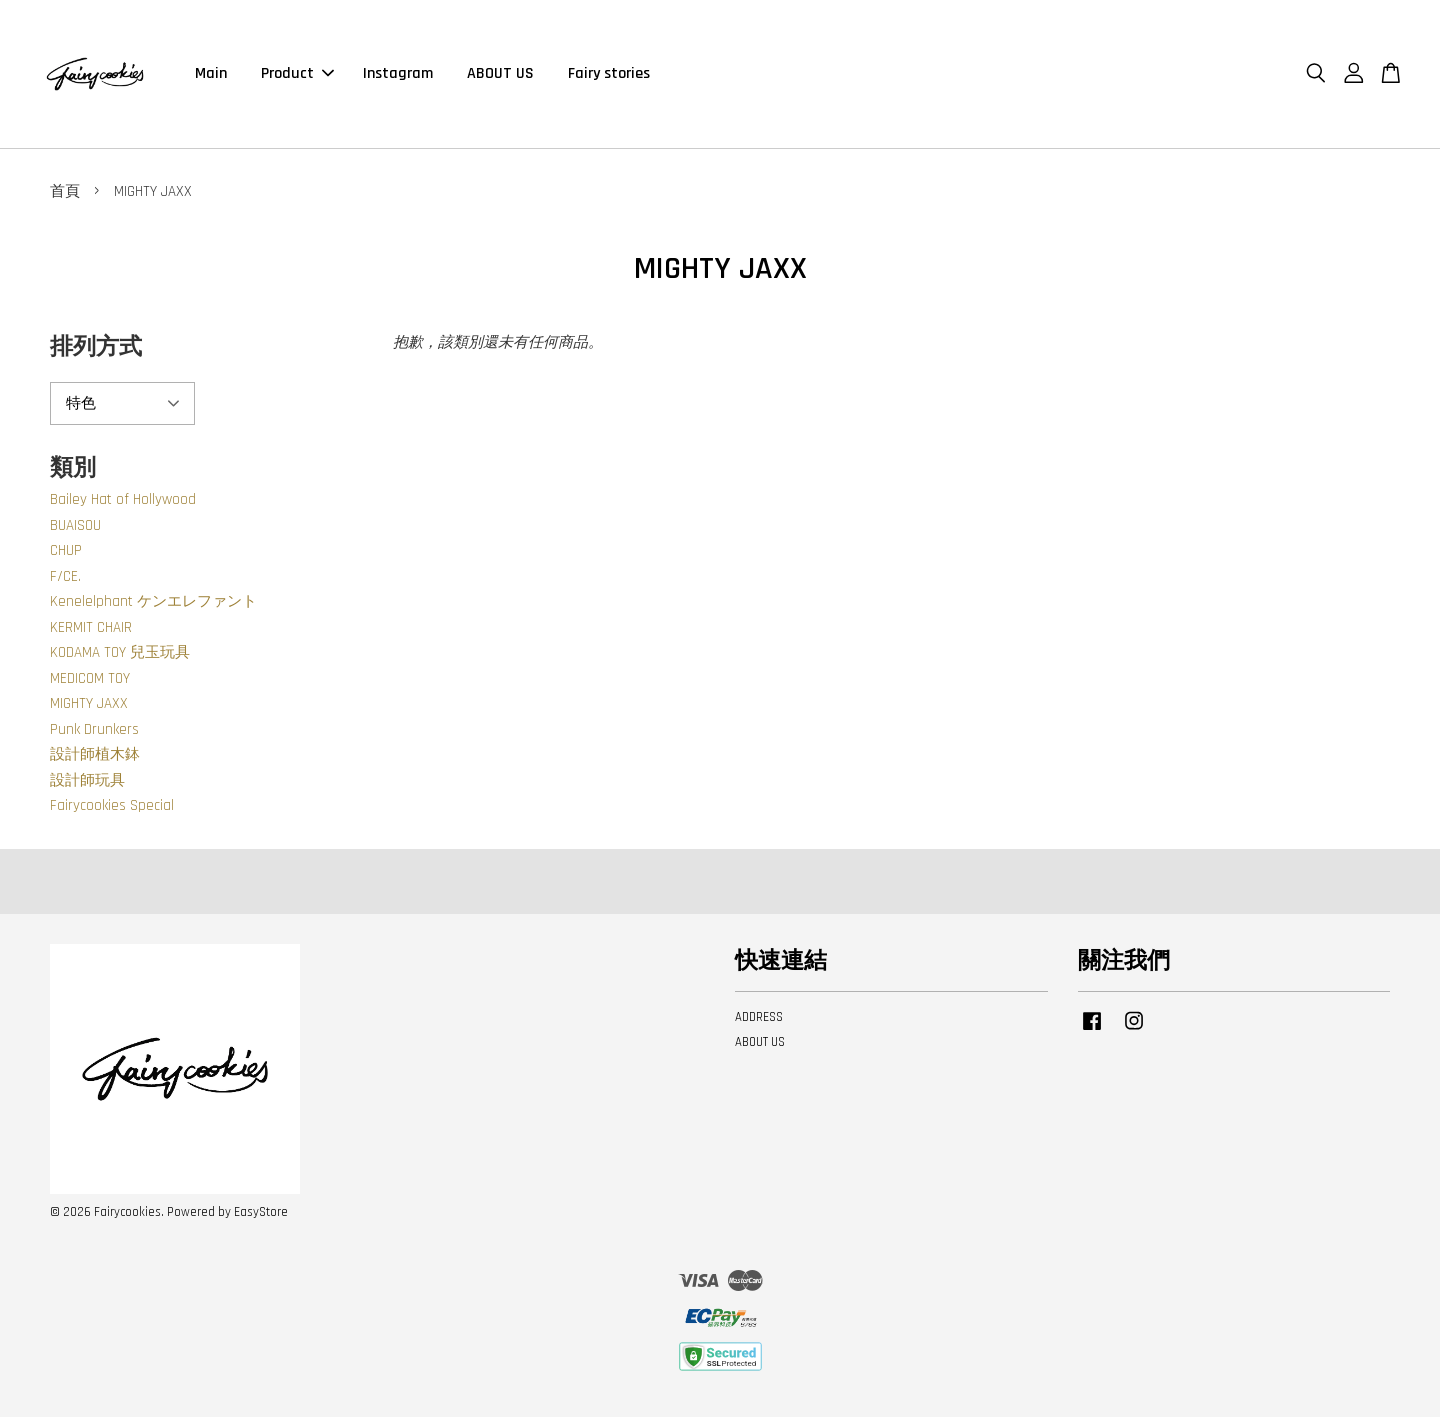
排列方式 (96, 349)
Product (297, 74)
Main (211, 74)
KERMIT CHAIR (91, 629)
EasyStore (261, 1214)
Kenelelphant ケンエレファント (153, 603)
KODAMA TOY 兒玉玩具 (120, 654)
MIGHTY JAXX (89, 705)
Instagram (398, 74)
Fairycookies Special (112, 807)
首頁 (65, 193)
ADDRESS (759, 1019)
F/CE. (65, 578)
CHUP (66, 552)
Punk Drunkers (94, 731)
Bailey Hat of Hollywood (123, 501)
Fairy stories (609, 74)
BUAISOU (75, 527)
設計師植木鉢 (95, 756)
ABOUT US (500, 74)
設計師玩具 (87, 782)
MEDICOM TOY (90, 680)
